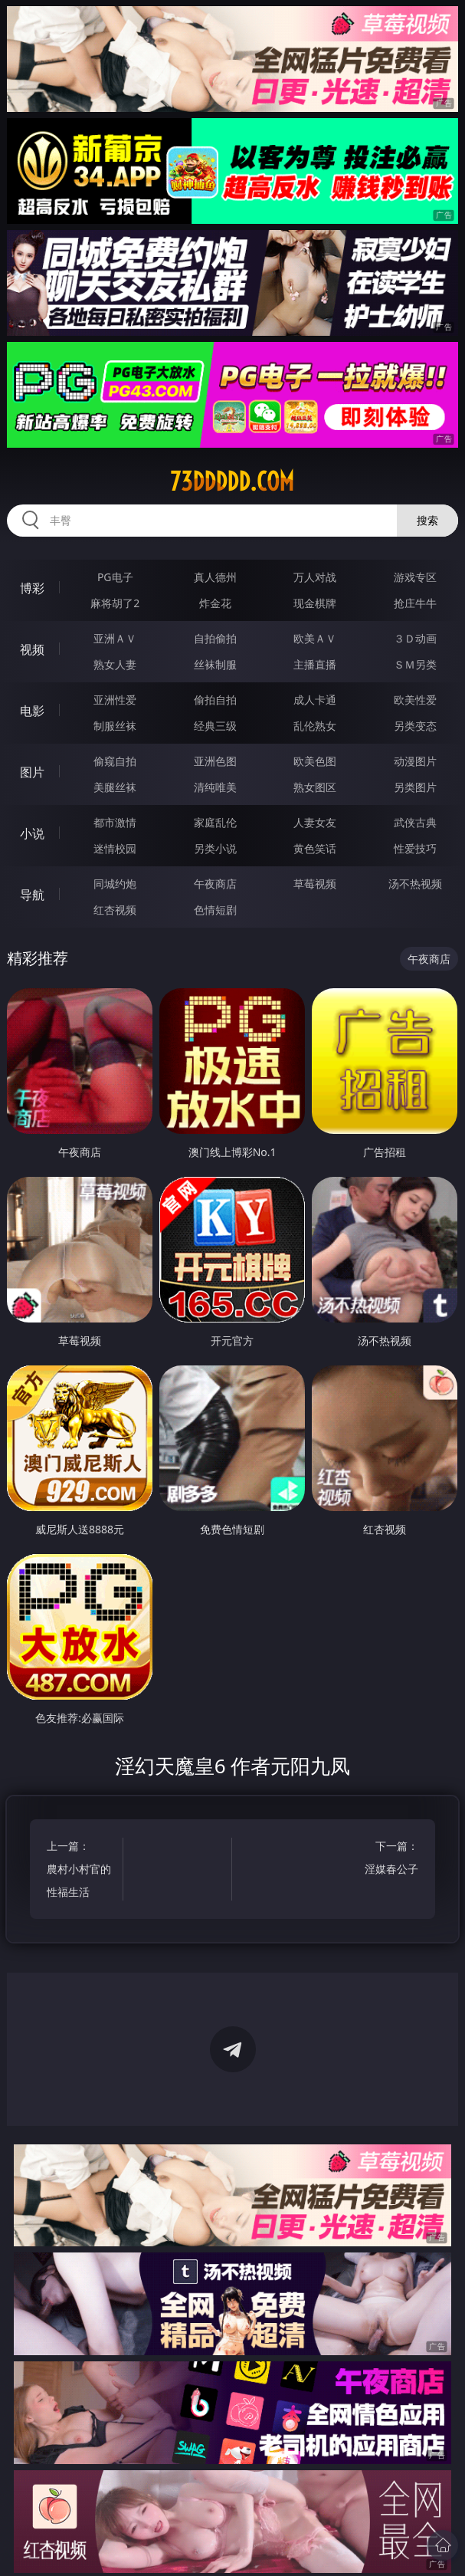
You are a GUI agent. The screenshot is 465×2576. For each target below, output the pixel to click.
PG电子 (115, 577)
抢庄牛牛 (415, 603)
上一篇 (79, 1871)
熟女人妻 (114, 664)
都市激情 (114, 822)
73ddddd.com (232, 481)
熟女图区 (314, 787)
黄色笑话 (314, 848)
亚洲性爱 (114, 699)
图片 (32, 772)
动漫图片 (415, 761)
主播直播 (314, 664)
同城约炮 (114, 883)
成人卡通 (314, 699)
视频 (32, 649)
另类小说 (215, 848)
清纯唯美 (215, 787)
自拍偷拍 (215, 638)
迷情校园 (114, 848)
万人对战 (314, 577)
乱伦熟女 (314, 725)
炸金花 (215, 603)
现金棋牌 (314, 603)
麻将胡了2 (114, 603)
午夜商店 (215, 883)
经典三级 (215, 725)
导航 (32, 894)
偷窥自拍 (114, 761)
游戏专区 (415, 577)
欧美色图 (314, 761)
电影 (32, 710)
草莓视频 (314, 883)
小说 (32, 833)
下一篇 (385, 1859)
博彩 (32, 588)
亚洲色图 (215, 761)
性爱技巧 (415, 848)
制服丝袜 (114, 725)
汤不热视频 (415, 883)
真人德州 (215, 577)
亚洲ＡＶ (114, 638)
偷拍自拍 (215, 699)
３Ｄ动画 (415, 638)
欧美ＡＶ (314, 638)
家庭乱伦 (215, 822)
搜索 (427, 520)
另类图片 (415, 787)
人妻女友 (314, 822)
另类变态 (415, 725)
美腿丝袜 (114, 787)
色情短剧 (215, 909)
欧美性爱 (415, 699)
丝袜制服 (215, 664)
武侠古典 (415, 822)
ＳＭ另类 (415, 664)
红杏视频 (114, 909)
